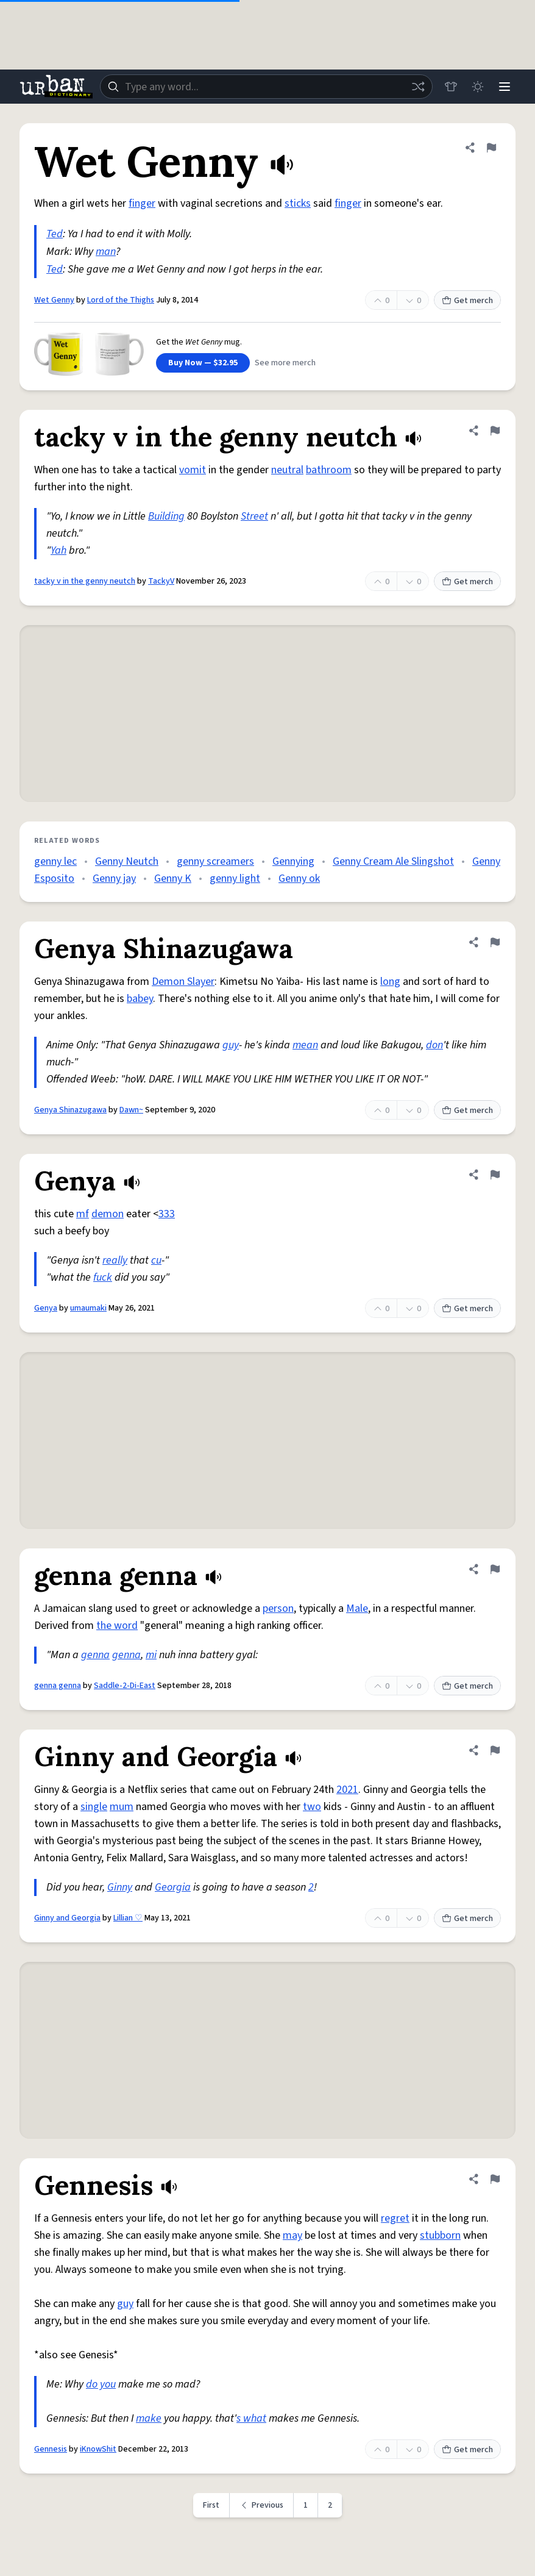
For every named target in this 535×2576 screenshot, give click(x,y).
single (93, 1806)
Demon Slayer (183, 981)
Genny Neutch (126, 861)
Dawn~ (131, 1110)
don (434, 1045)
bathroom (329, 470)
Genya (45, 1308)
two (312, 1806)
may (292, 2235)
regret (395, 2218)
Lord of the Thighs (120, 300)
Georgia (173, 1887)
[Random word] (418, 86)
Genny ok (299, 878)
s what (251, 2418)
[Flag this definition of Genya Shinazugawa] (495, 942)
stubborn (440, 2235)
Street (254, 516)
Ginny (119, 1887)
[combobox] (266, 86)
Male (357, 1608)
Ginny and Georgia (67, 1918)
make (148, 2418)
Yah (58, 550)
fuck (102, 1277)
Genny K (172, 878)
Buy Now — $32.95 (203, 363)
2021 (347, 1789)
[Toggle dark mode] (478, 87)
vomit (192, 470)
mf (82, 1214)
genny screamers (215, 861)
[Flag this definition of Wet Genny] (491, 147)
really (114, 1260)
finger (142, 203)
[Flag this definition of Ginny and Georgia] (495, 1750)
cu (156, 1260)
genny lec (55, 861)
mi (151, 1654)
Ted (54, 234)
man (106, 251)
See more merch (285, 363)
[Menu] (505, 87)
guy (230, 1045)
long (390, 981)
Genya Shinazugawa (70, 1110)
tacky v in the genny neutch (84, 581)
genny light (235, 878)
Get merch (467, 301)
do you (101, 2384)
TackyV (161, 581)
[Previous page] (262, 2505)
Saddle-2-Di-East (124, 1686)
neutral (287, 470)
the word (117, 1625)
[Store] (451, 87)
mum (121, 1806)
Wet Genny (54, 300)
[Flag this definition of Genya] (495, 1174)
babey (140, 998)
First (211, 2505)
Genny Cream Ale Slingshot (393, 861)
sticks (298, 203)
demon (107, 1214)
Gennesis (50, 2449)
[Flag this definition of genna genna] (495, 1569)
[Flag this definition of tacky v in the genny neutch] (495, 430)
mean (305, 1045)
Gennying (293, 861)
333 (166, 1214)
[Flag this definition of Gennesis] (495, 2179)
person (278, 1608)
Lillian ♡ (128, 1918)
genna (95, 1654)
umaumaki (88, 1308)
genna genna (57, 1686)
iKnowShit (98, 2449)
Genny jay (114, 878)
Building (166, 516)
